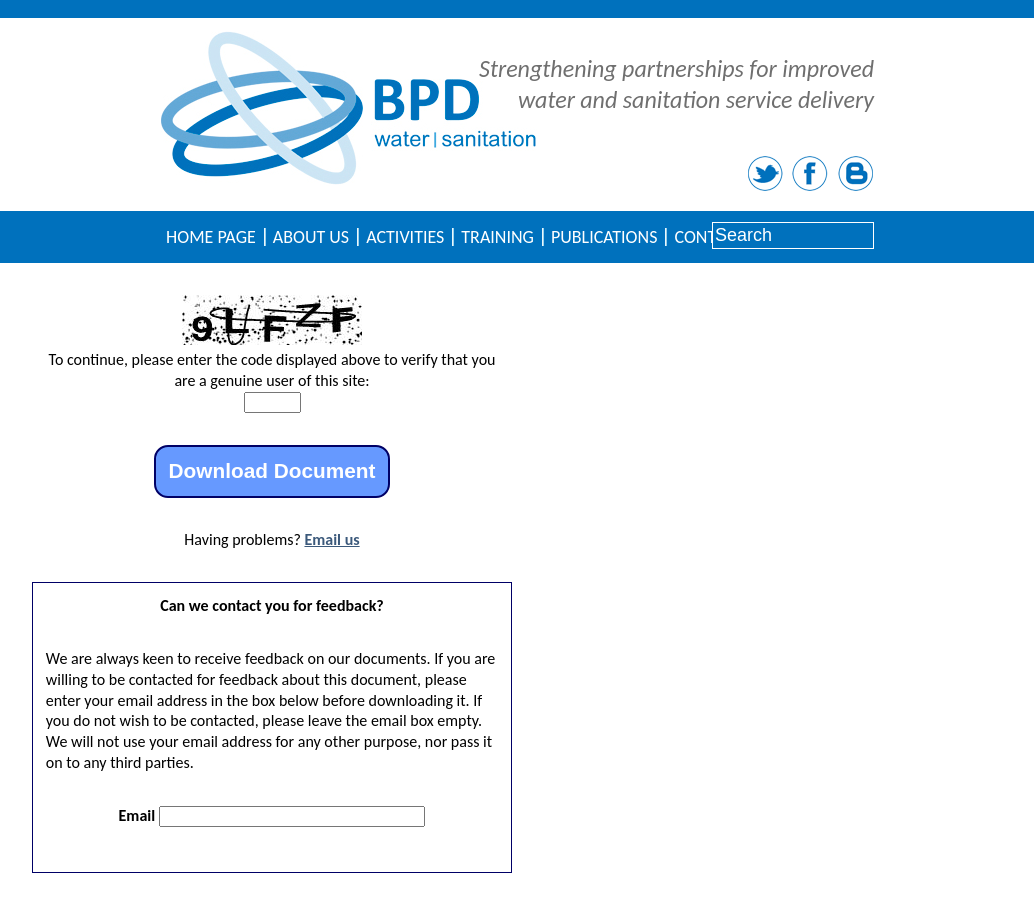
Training (497, 237)
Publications (604, 237)
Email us (331, 539)
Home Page (211, 237)
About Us (311, 237)
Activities (405, 237)
